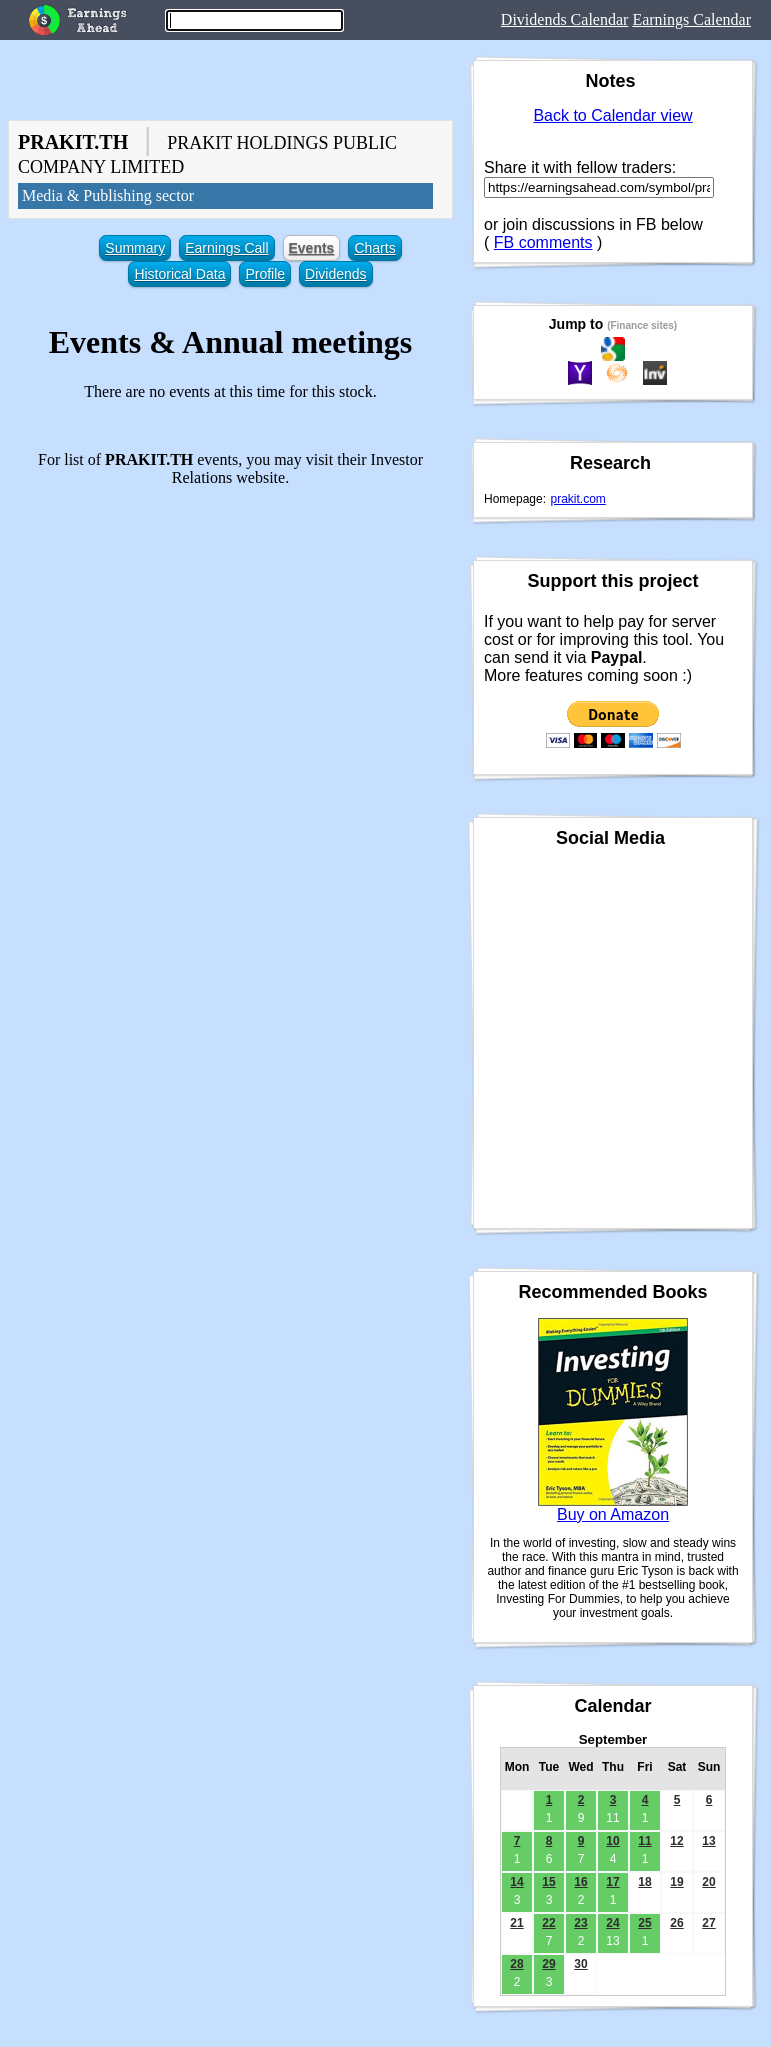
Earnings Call (226, 248)
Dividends (335, 274)
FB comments (543, 242)
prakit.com (578, 499)
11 (644, 1841)
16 (580, 1882)
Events (312, 248)
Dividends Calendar (565, 19)
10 (612, 1841)
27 (708, 1923)
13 (708, 1841)
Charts (374, 248)
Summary (135, 248)
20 (708, 1882)
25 (644, 1923)
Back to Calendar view (612, 115)
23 (580, 1923)
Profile (265, 274)
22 (548, 1923)
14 (516, 1882)
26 (676, 1923)
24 (612, 1923)
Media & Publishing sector (108, 195)
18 (644, 1882)
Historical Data (179, 274)
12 (676, 1841)
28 (516, 1964)
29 (548, 1964)
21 (516, 1923)
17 (612, 1882)
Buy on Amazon (613, 1514)
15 (548, 1882)
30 (580, 1964)
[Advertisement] (230, 643)
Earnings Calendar (691, 19)
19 (676, 1882)
